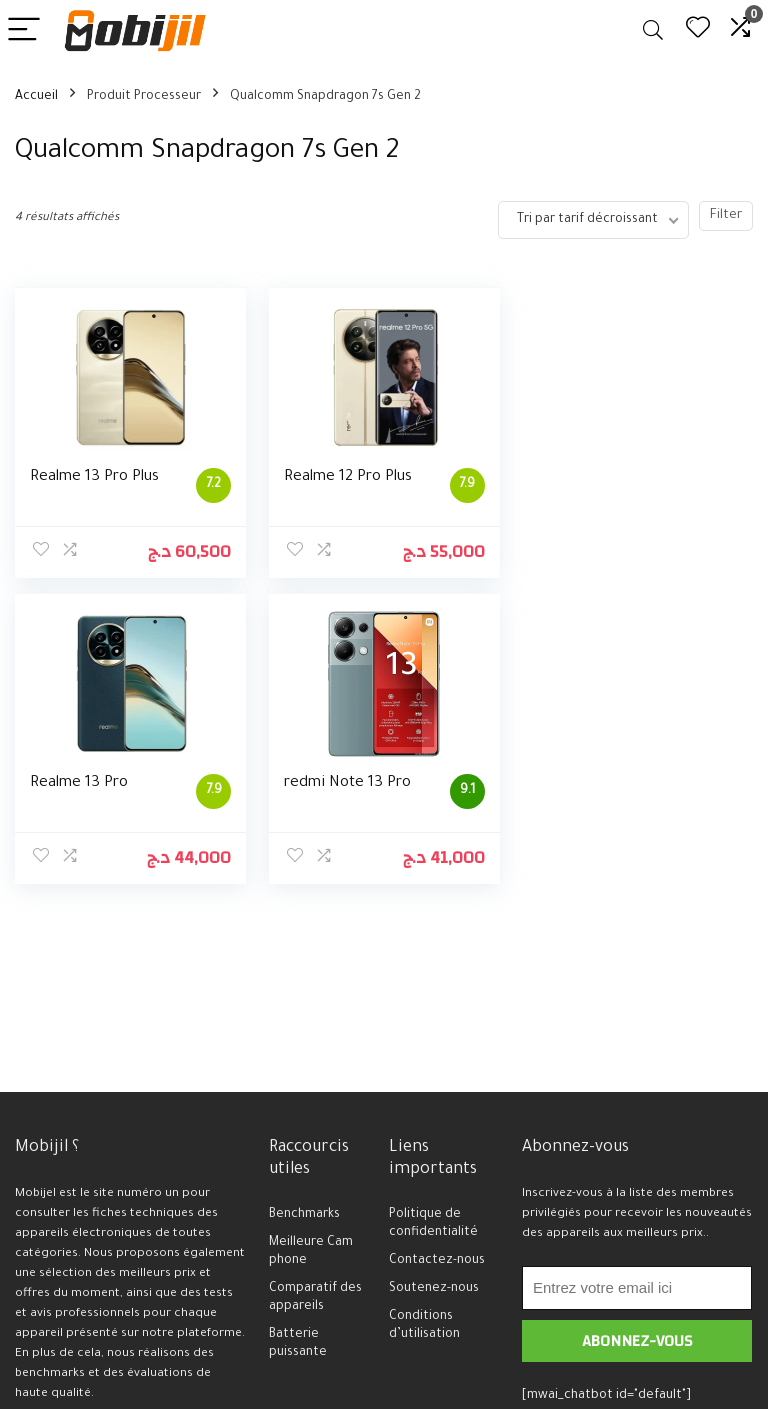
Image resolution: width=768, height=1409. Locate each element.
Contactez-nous (437, 1261)
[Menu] (24, 30)
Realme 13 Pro (586, 477)
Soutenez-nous (434, 1289)
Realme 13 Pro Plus (94, 477)
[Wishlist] (698, 30)
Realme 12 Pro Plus (348, 477)
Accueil (36, 97)
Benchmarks (304, 1215)
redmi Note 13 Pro (93, 783)
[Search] (653, 30)
